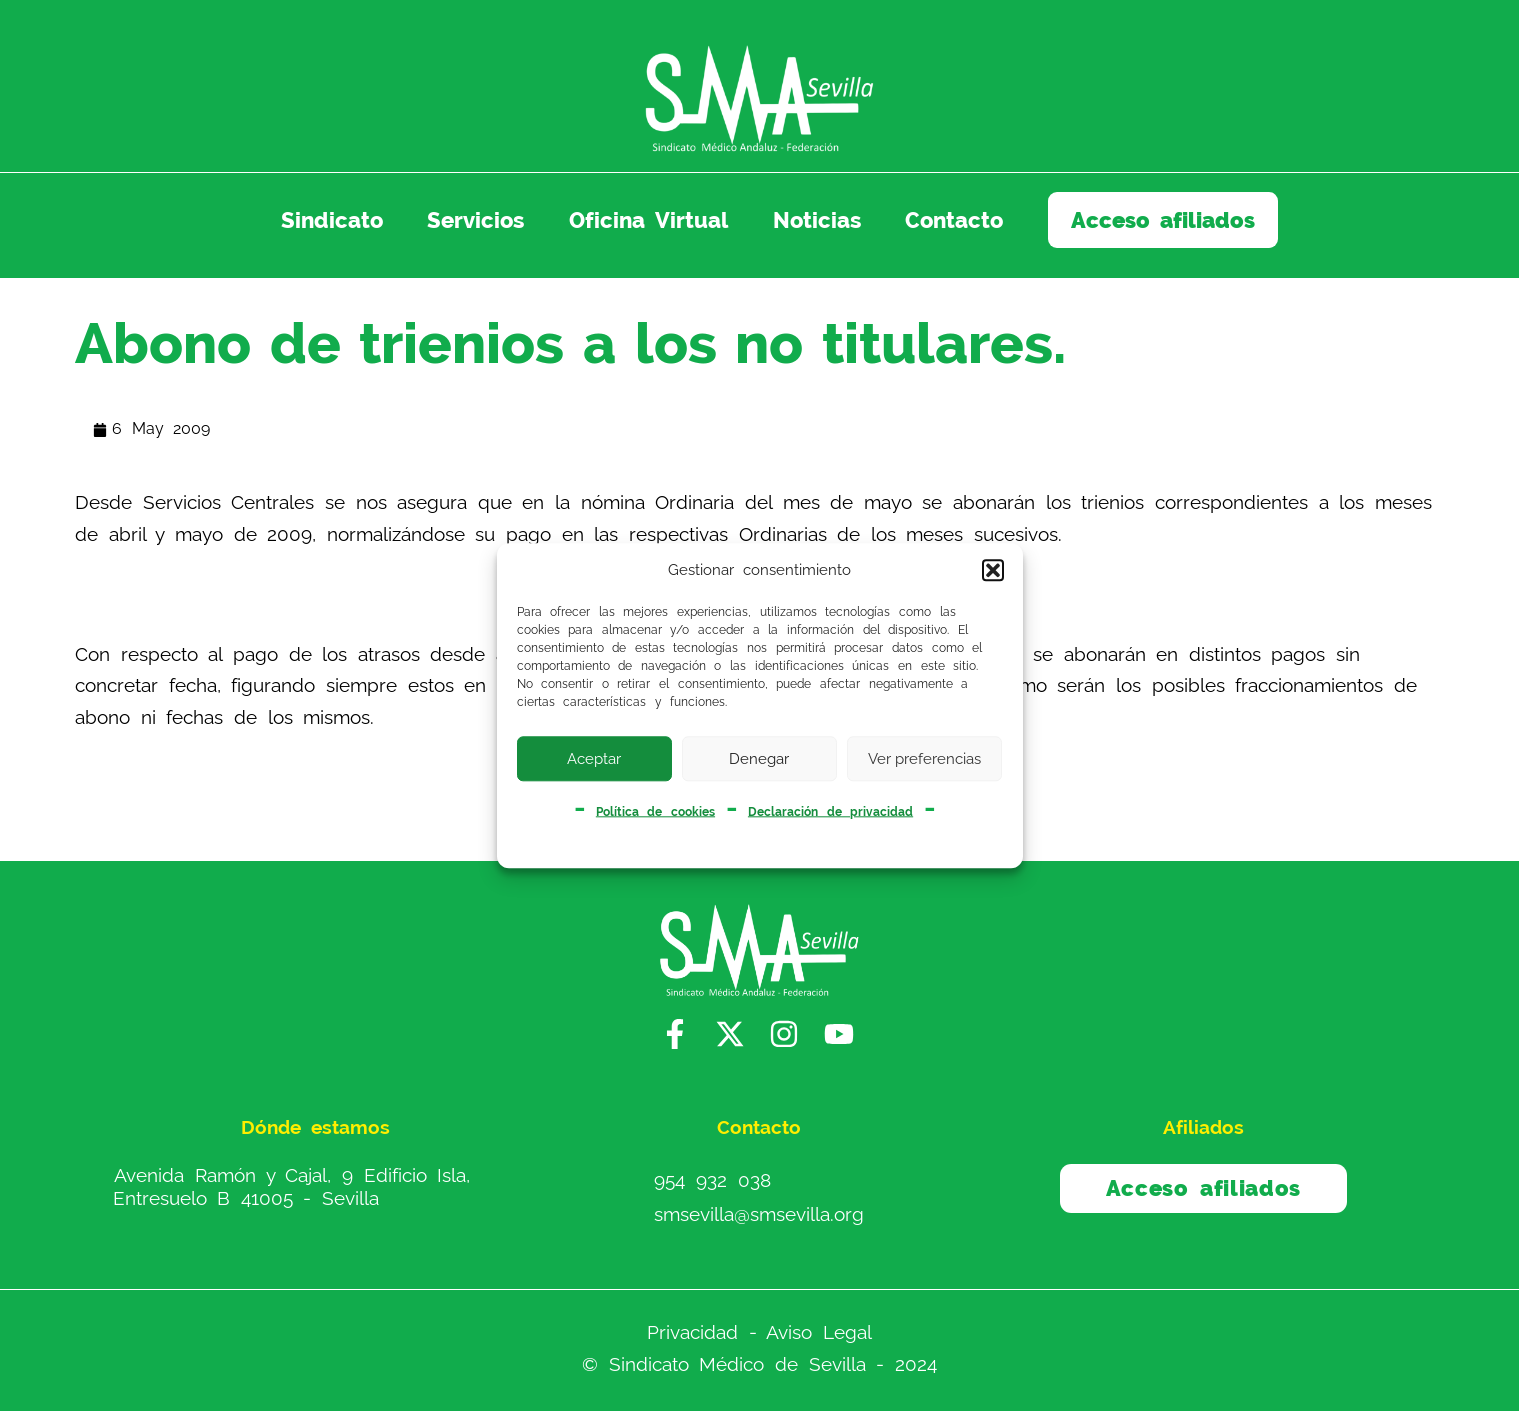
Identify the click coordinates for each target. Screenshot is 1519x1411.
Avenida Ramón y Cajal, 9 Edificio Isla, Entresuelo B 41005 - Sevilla (292, 1186)
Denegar (759, 759)
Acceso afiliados (1163, 220)
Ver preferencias (924, 759)
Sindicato (332, 220)
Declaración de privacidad (830, 811)
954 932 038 (712, 1180)
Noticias (817, 220)
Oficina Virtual (648, 220)
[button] (993, 571)
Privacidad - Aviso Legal (759, 1332)
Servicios (475, 220)
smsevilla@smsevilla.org (759, 1214)
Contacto (954, 220)
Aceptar (594, 759)
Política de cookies (655, 811)
